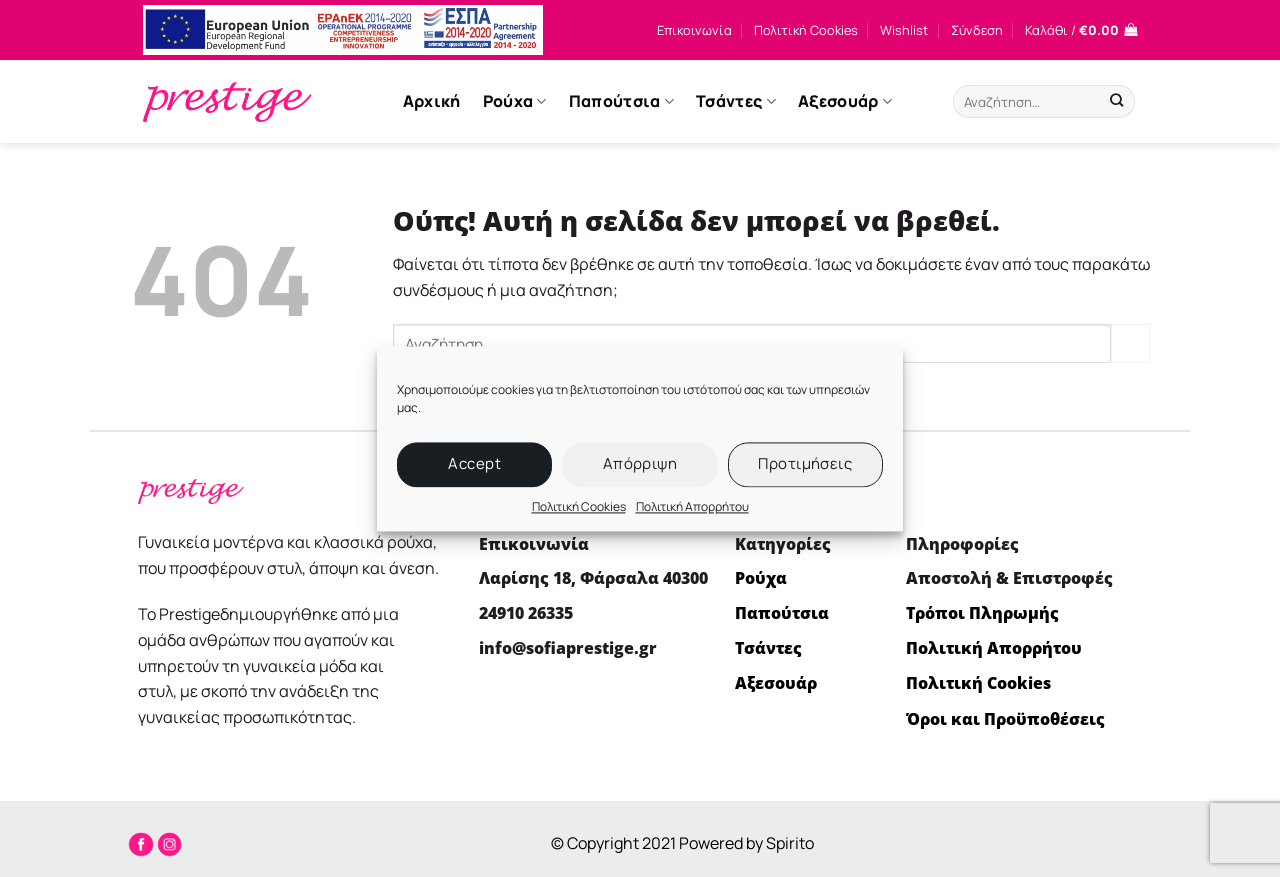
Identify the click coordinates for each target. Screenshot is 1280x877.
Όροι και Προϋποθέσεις (1005, 719)
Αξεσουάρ (845, 101)
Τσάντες (736, 101)
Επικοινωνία (694, 30)
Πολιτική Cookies (579, 506)
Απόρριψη (640, 463)
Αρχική (432, 101)
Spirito (790, 843)
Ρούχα (515, 101)
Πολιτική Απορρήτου (692, 506)
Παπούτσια (621, 101)
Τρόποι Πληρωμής (982, 613)
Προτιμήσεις (805, 463)
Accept (474, 463)
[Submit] (1116, 102)
